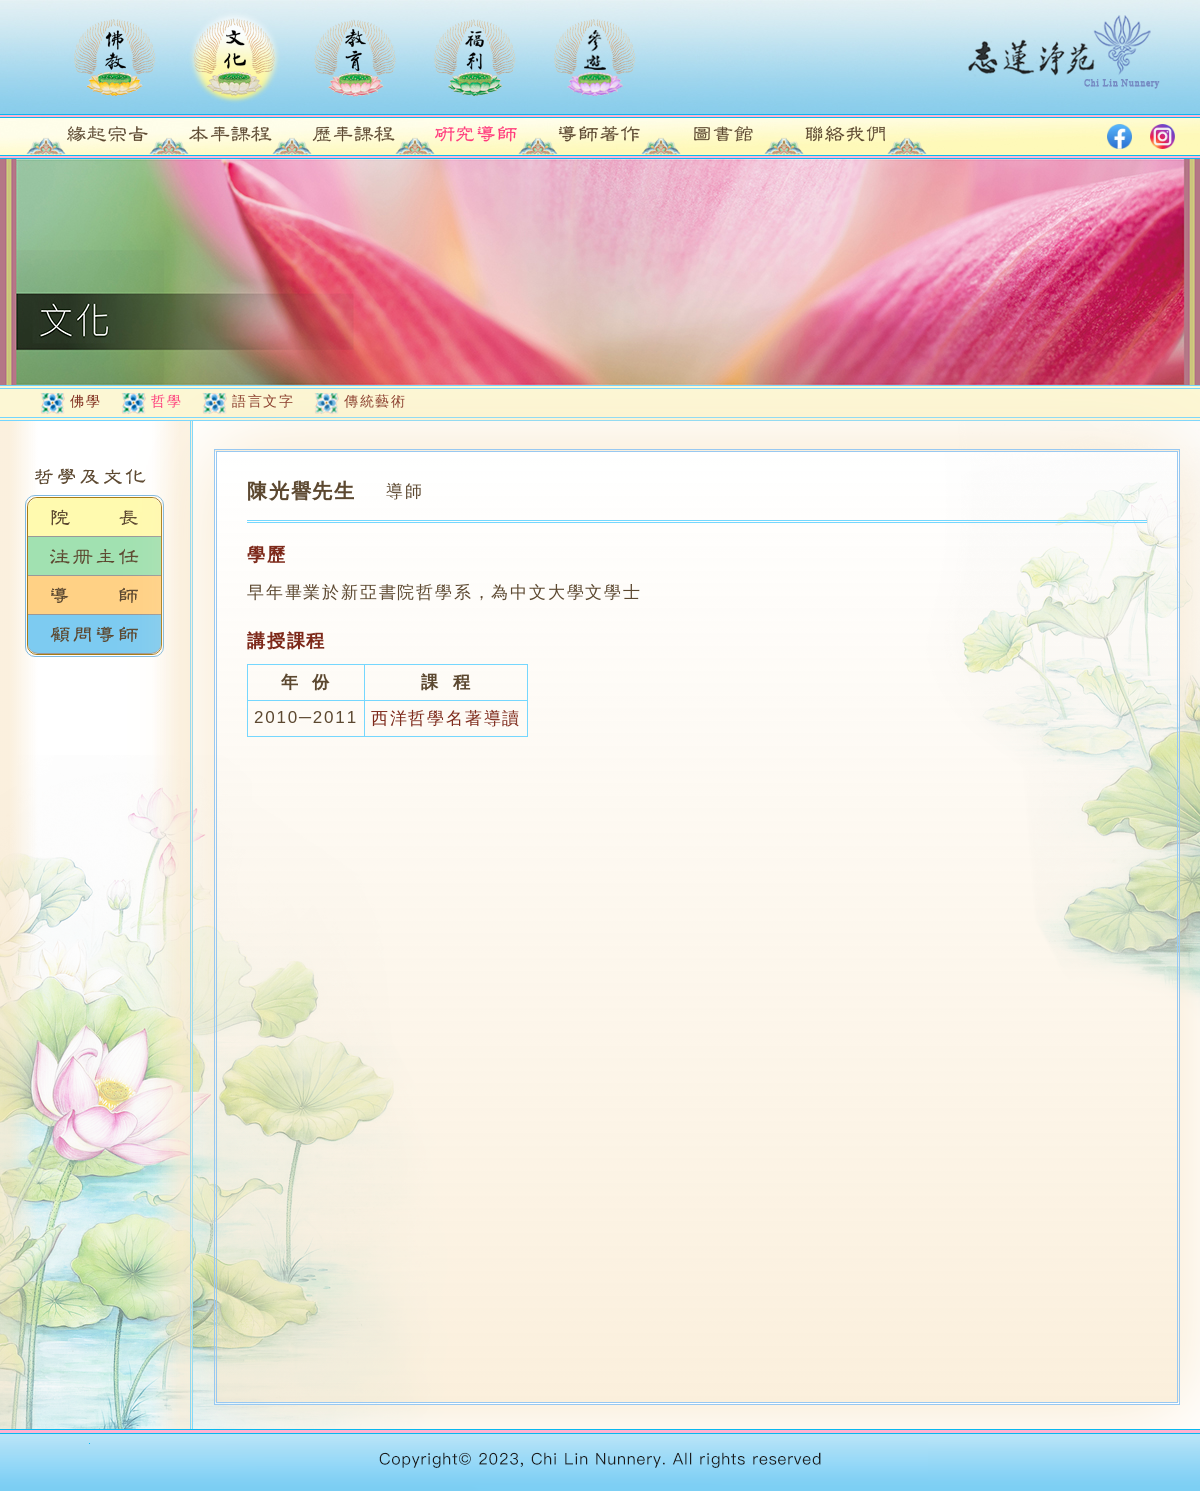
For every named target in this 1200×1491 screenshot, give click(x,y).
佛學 (85, 401)
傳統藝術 (375, 401)
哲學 (166, 401)
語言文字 (263, 401)
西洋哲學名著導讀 (446, 718)
